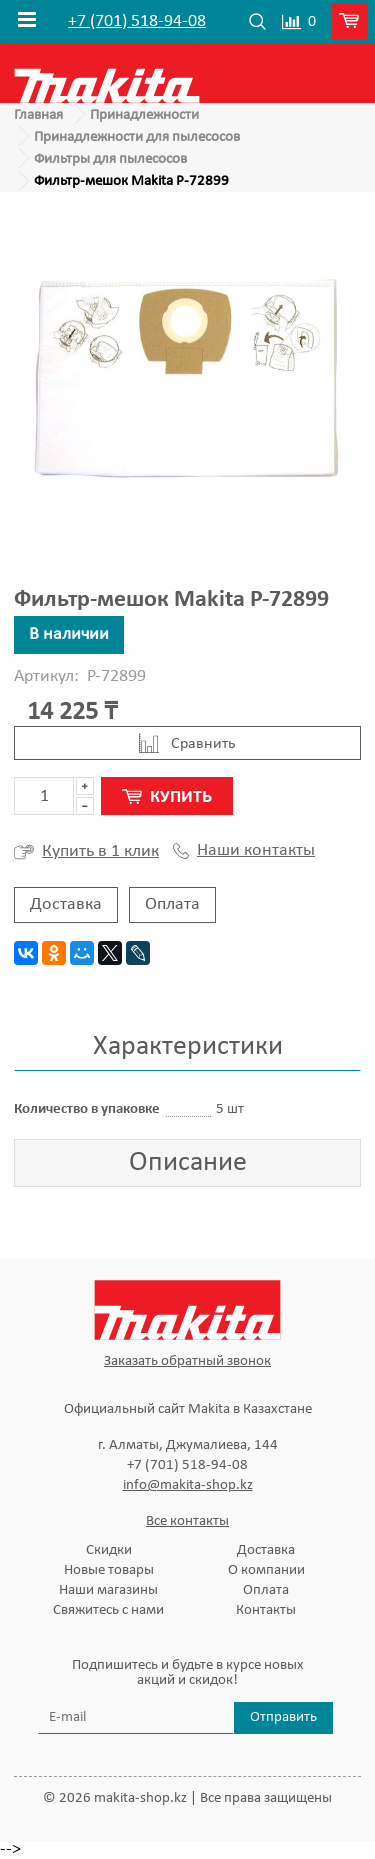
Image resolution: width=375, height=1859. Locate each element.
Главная (38, 115)
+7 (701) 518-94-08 (137, 22)
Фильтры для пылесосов (110, 159)
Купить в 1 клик (86, 852)
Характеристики (188, 1047)
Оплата (172, 904)
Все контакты (187, 1521)
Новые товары (109, 1570)
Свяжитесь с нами (108, 1610)
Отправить (283, 1717)
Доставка (66, 904)
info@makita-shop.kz (188, 1485)
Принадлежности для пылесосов (137, 137)
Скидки (109, 1550)
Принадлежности (144, 115)
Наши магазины (108, 1590)
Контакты (266, 1610)
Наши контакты (244, 851)
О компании (266, 1570)
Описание (188, 1163)
